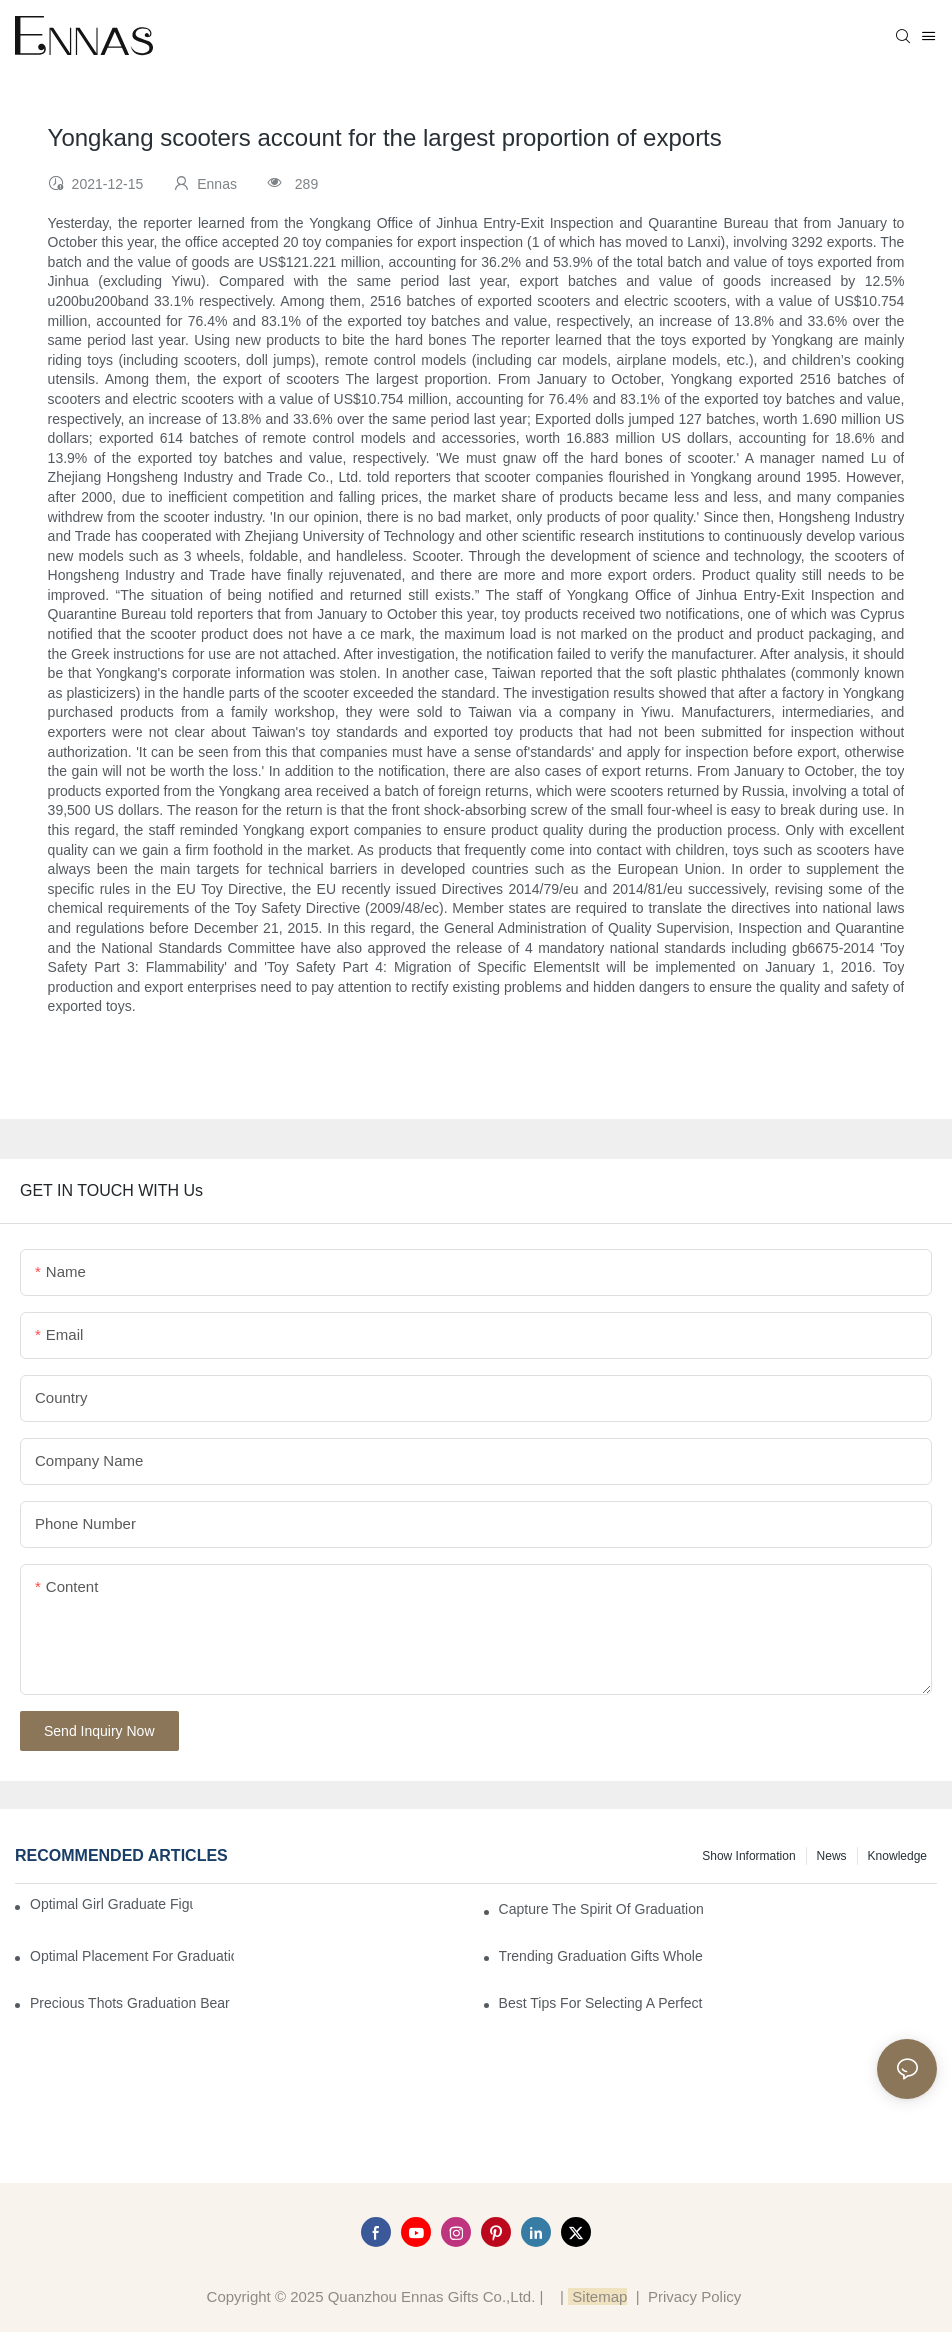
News (832, 1856)
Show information (748, 1856)
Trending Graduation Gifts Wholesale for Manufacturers (601, 1956)
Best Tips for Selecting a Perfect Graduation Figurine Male (601, 2003)
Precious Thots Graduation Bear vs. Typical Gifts (132, 2003)
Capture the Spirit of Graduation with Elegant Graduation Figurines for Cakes (601, 1909)
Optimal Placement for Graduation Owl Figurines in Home (132, 1956)
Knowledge (897, 1856)
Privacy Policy (694, 2296)
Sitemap (597, 2296)
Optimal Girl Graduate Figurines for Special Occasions (111, 1904)
